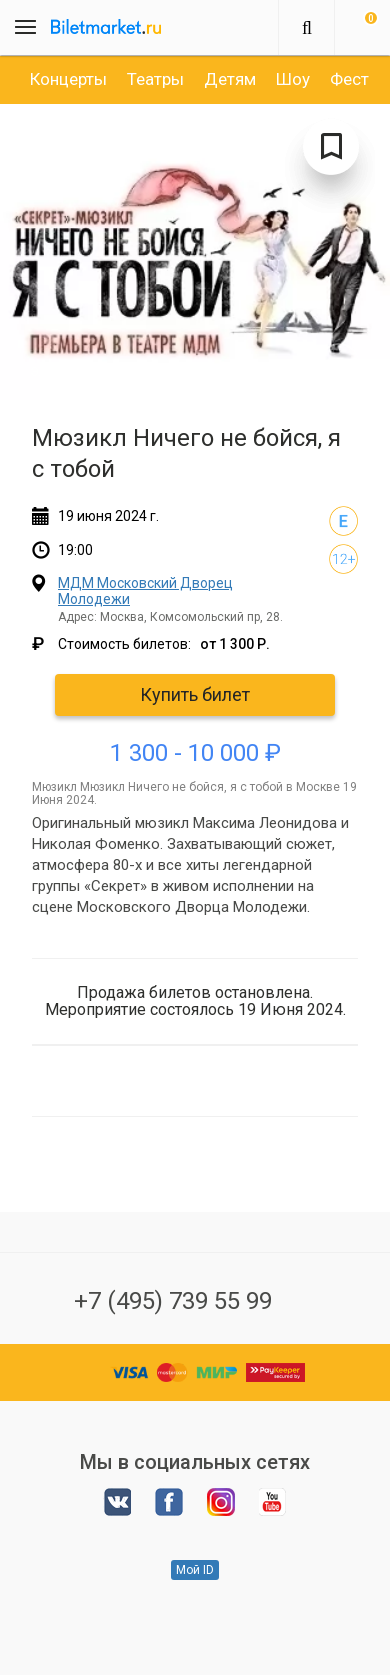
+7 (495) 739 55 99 (173, 1301)
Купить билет (195, 694)
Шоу (293, 79)
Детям (230, 79)
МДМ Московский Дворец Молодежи (145, 590)
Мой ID (195, 1570)
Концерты (68, 79)
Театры (155, 79)
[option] (68, 79)
